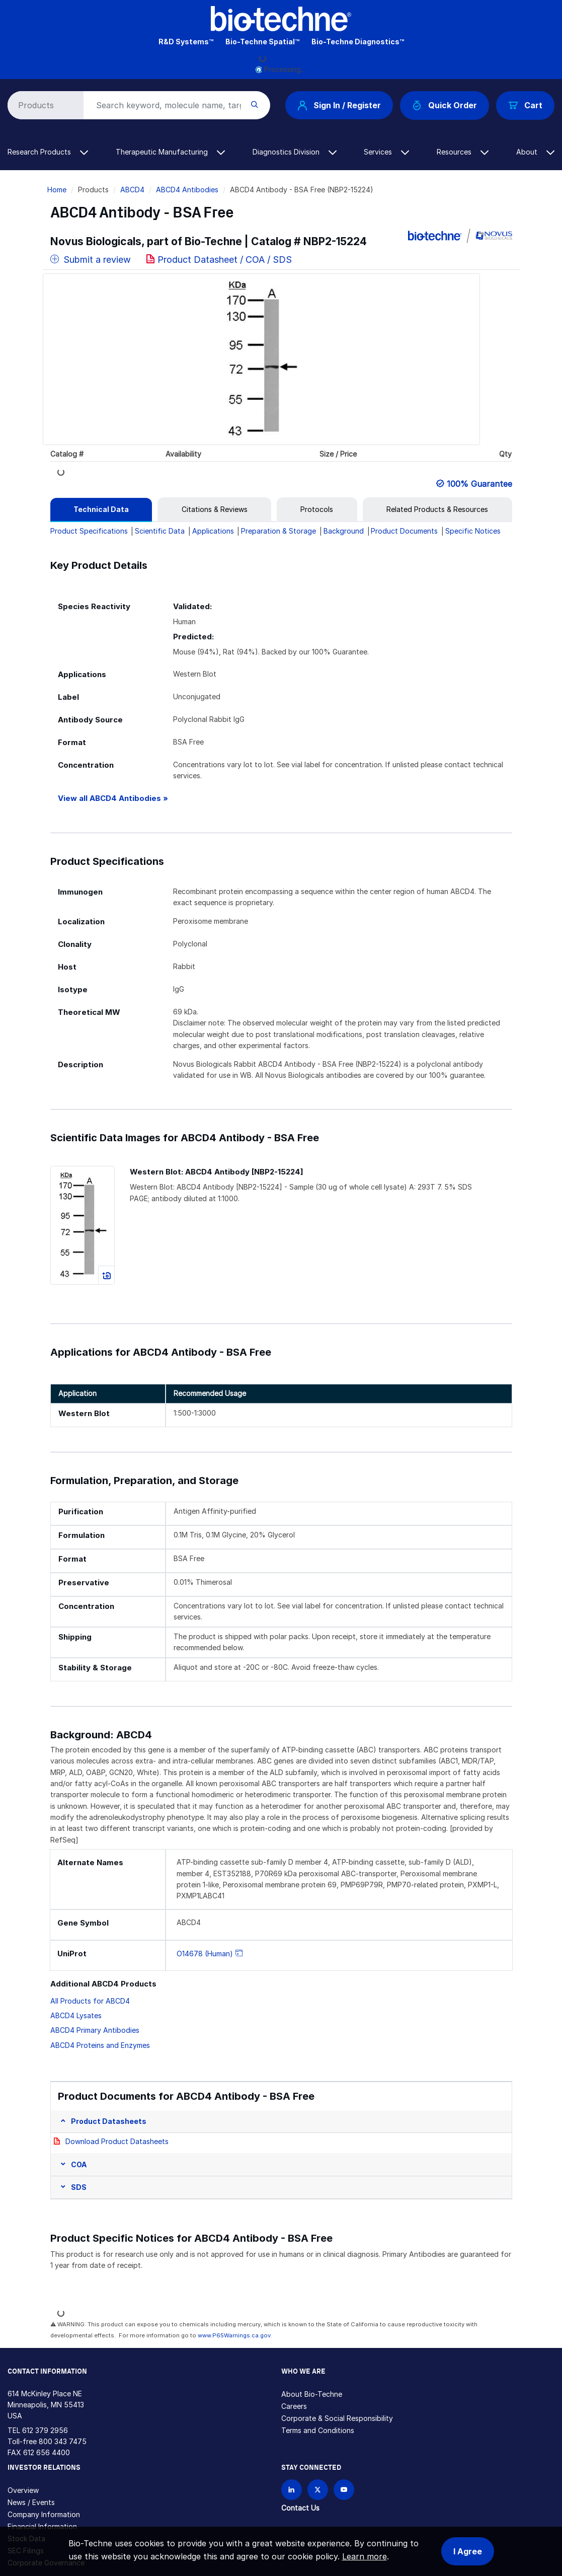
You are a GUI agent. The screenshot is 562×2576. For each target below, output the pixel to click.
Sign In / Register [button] (339, 105)
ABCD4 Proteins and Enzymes (100, 2045)
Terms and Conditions (317, 2430)
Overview (23, 2490)
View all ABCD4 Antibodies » (113, 798)
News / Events (31, 2502)
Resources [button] (463, 152)
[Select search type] (44, 105)
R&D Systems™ (185, 41)
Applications (213, 531)
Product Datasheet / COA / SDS (224, 259)
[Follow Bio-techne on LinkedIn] (291, 2489)
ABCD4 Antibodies (187, 189)
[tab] (101, 509)
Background (344, 531)
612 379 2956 (45, 2430)
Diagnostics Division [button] (295, 152)
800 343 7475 (63, 2441)
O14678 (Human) (205, 1953)
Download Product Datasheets (117, 2141)
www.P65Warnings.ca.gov (234, 2335)
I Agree (467, 2551)
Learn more (364, 2556)
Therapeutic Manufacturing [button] (170, 152)
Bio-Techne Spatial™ (262, 41)
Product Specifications (89, 531)
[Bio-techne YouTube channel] (344, 2489)
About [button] (535, 152)
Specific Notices (473, 531)
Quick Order (444, 105)
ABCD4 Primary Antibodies (94, 2030)
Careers (294, 2406)
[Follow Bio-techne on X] (317, 2489)
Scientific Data (160, 531)
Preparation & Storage (278, 531)
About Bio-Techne (311, 2394)
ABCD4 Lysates (76, 2015)
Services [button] (386, 152)
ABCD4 (132, 189)
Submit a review (90, 259)
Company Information (44, 2514)
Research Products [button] (48, 152)
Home (56, 189)
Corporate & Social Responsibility (337, 2418)
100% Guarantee (479, 484)
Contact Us (300, 2508)
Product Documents (404, 531)
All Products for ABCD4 (90, 2001)
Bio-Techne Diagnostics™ (357, 41)
